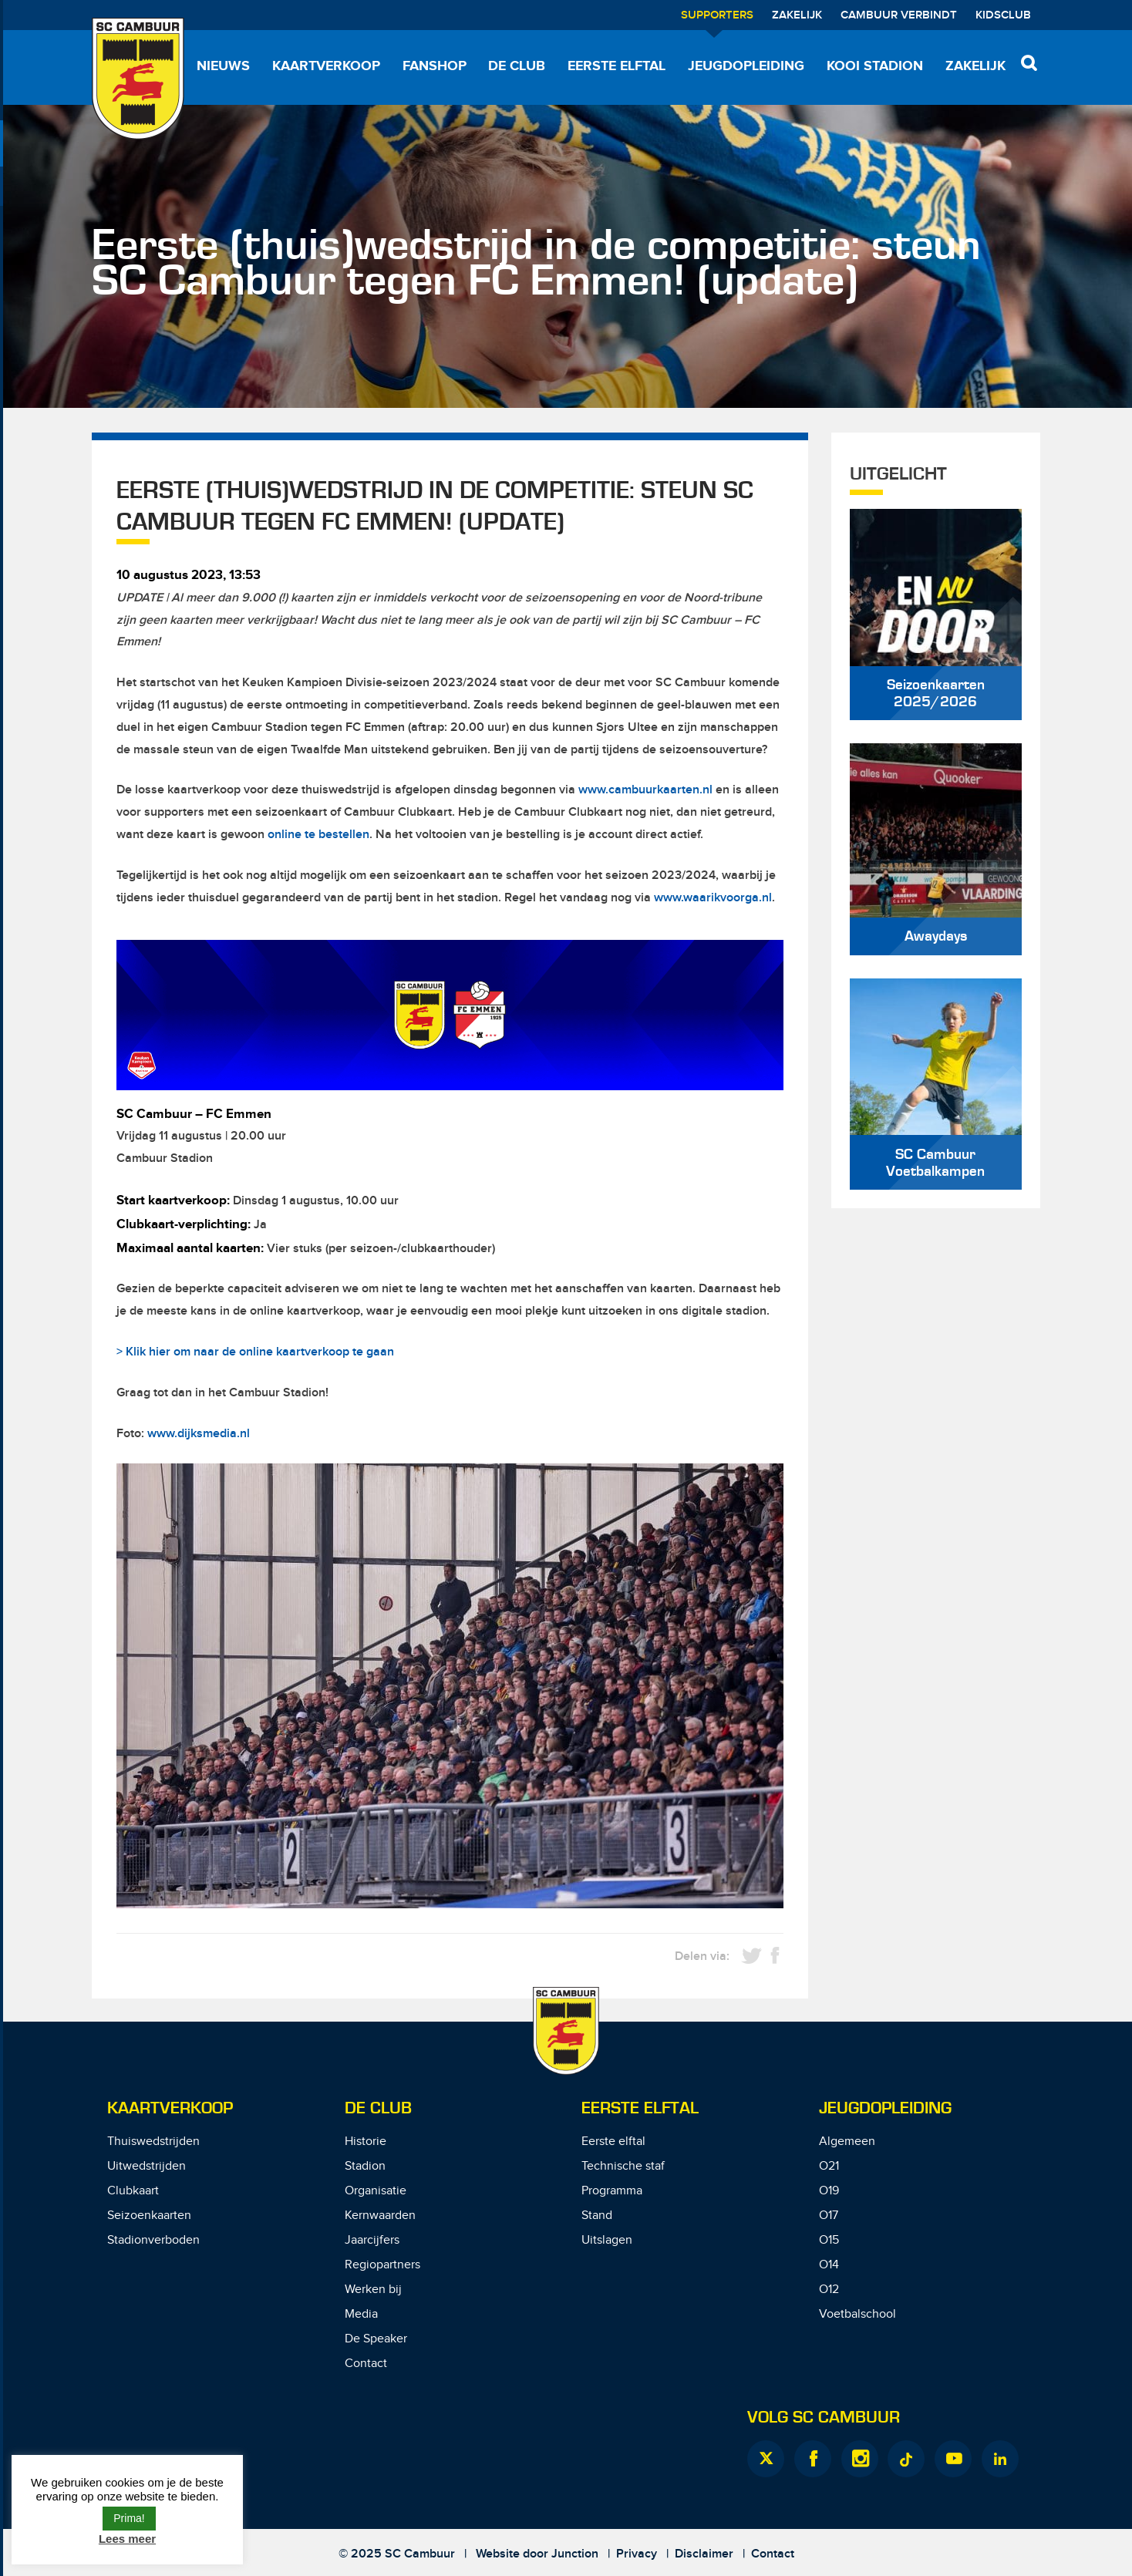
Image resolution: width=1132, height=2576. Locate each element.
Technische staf (623, 2166)
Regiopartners (382, 2265)
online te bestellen (318, 834)
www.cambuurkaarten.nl (645, 790)
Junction (574, 2554)
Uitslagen (606, 2240)
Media (361, 2314)
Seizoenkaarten (149, 2215)
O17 (828, 2215)
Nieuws (223, 66)
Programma (611, 2191)
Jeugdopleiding (746, 66)
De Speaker (376, 2339)
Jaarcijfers (372, 2240)
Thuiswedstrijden (153, 2141)
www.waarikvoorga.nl (713, 898)
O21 (829, 2166)
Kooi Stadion (875, 66)
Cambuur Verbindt (899, 15)
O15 (829, 2240)
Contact (366, 2363)
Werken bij (373, 2289)
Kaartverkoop (326, 66)
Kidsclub (1003, 15)
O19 (829, 2191)
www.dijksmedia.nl (198, 1433)
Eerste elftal (616, 66)
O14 (829, 2265)
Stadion (365, 2166)
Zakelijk (797, 15)
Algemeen (847, 2141)
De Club (516, 66)
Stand (596, 2215)
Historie (365, 2141)
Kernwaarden (380, 2215)
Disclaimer (704, 2554)
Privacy (636, 2554)
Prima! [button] (128, 2518)
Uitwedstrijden (146, 2166)
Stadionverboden (153, 2240)
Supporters (717, 15)
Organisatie (375, 2191)
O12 (829, 2289)
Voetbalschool (857, 2314)
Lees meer (127, 2538)
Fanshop (435, 66)
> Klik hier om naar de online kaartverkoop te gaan (255, 1352)
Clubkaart (133, 2191)
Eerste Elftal (640, 2108)
